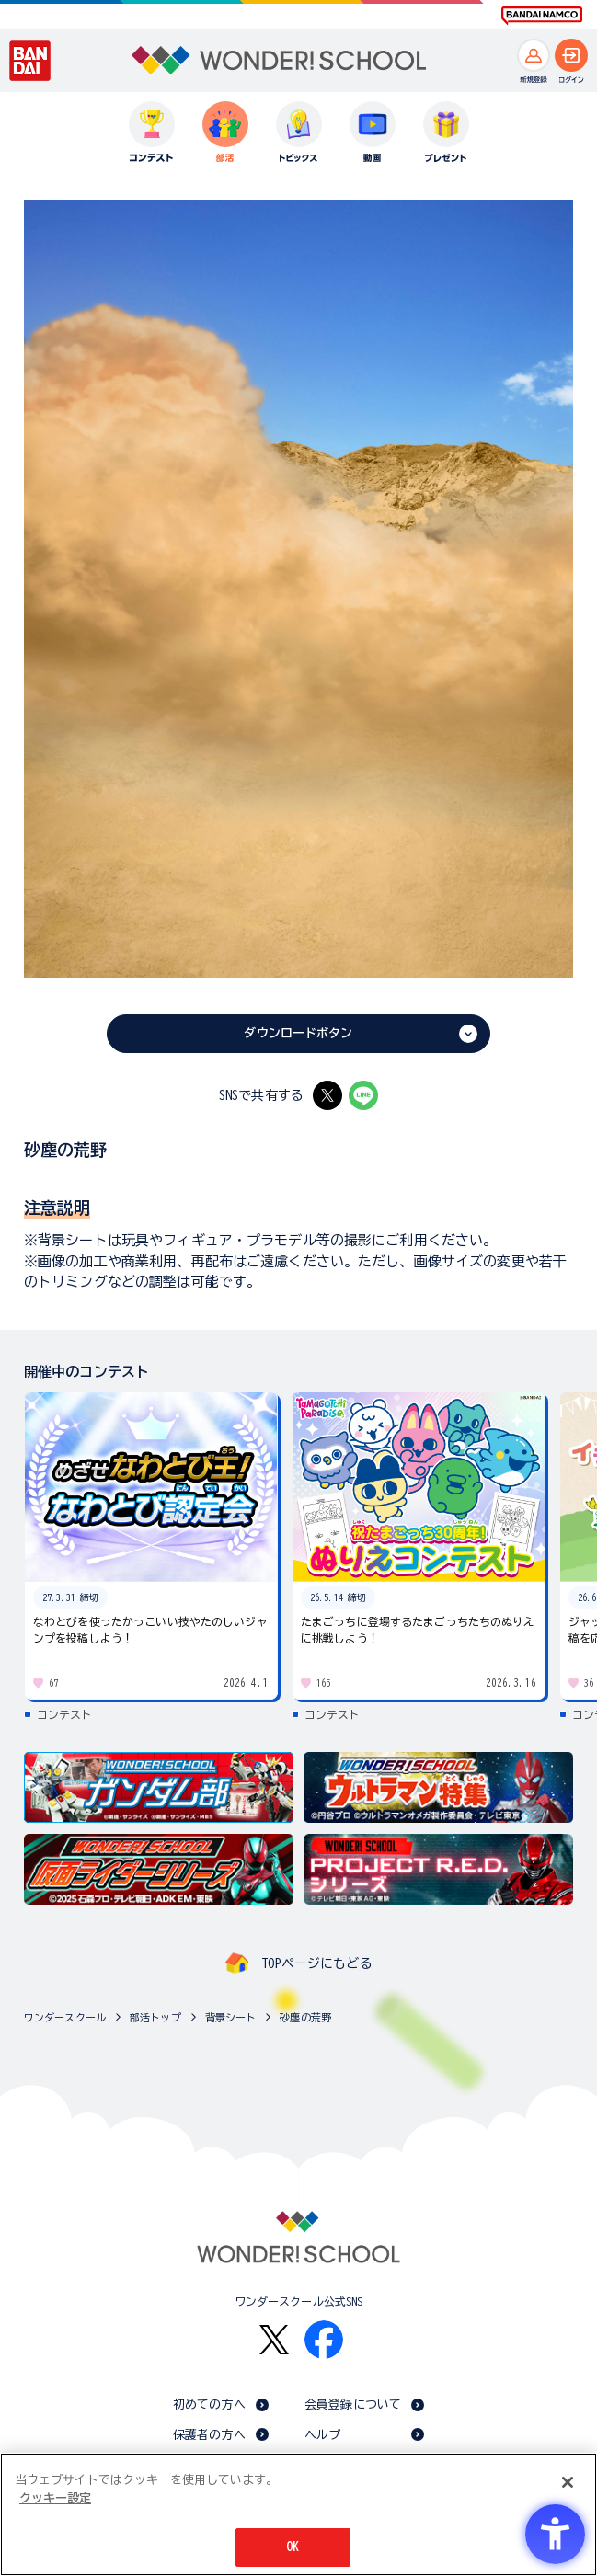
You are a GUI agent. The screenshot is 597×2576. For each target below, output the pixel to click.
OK (292, 2547)
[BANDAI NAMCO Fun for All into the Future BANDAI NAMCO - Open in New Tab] (541, 15)
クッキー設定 (55, 2498)
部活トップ (155, 2017)
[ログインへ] (571, 55)
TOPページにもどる (316, 1963)
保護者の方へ (209, 2435)
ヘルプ (322, 2435)
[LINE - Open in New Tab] (363, 1095)
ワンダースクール (65, 2017)
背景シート (231, 2017)
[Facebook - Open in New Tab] (323, 2339)
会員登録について (352, 2404)
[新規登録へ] (533, 55)
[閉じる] (567, 2482)
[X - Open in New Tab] (327, 1095)
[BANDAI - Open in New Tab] (30, 60)
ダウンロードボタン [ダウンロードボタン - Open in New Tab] (298, 1033)
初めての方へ (209, 2404)
